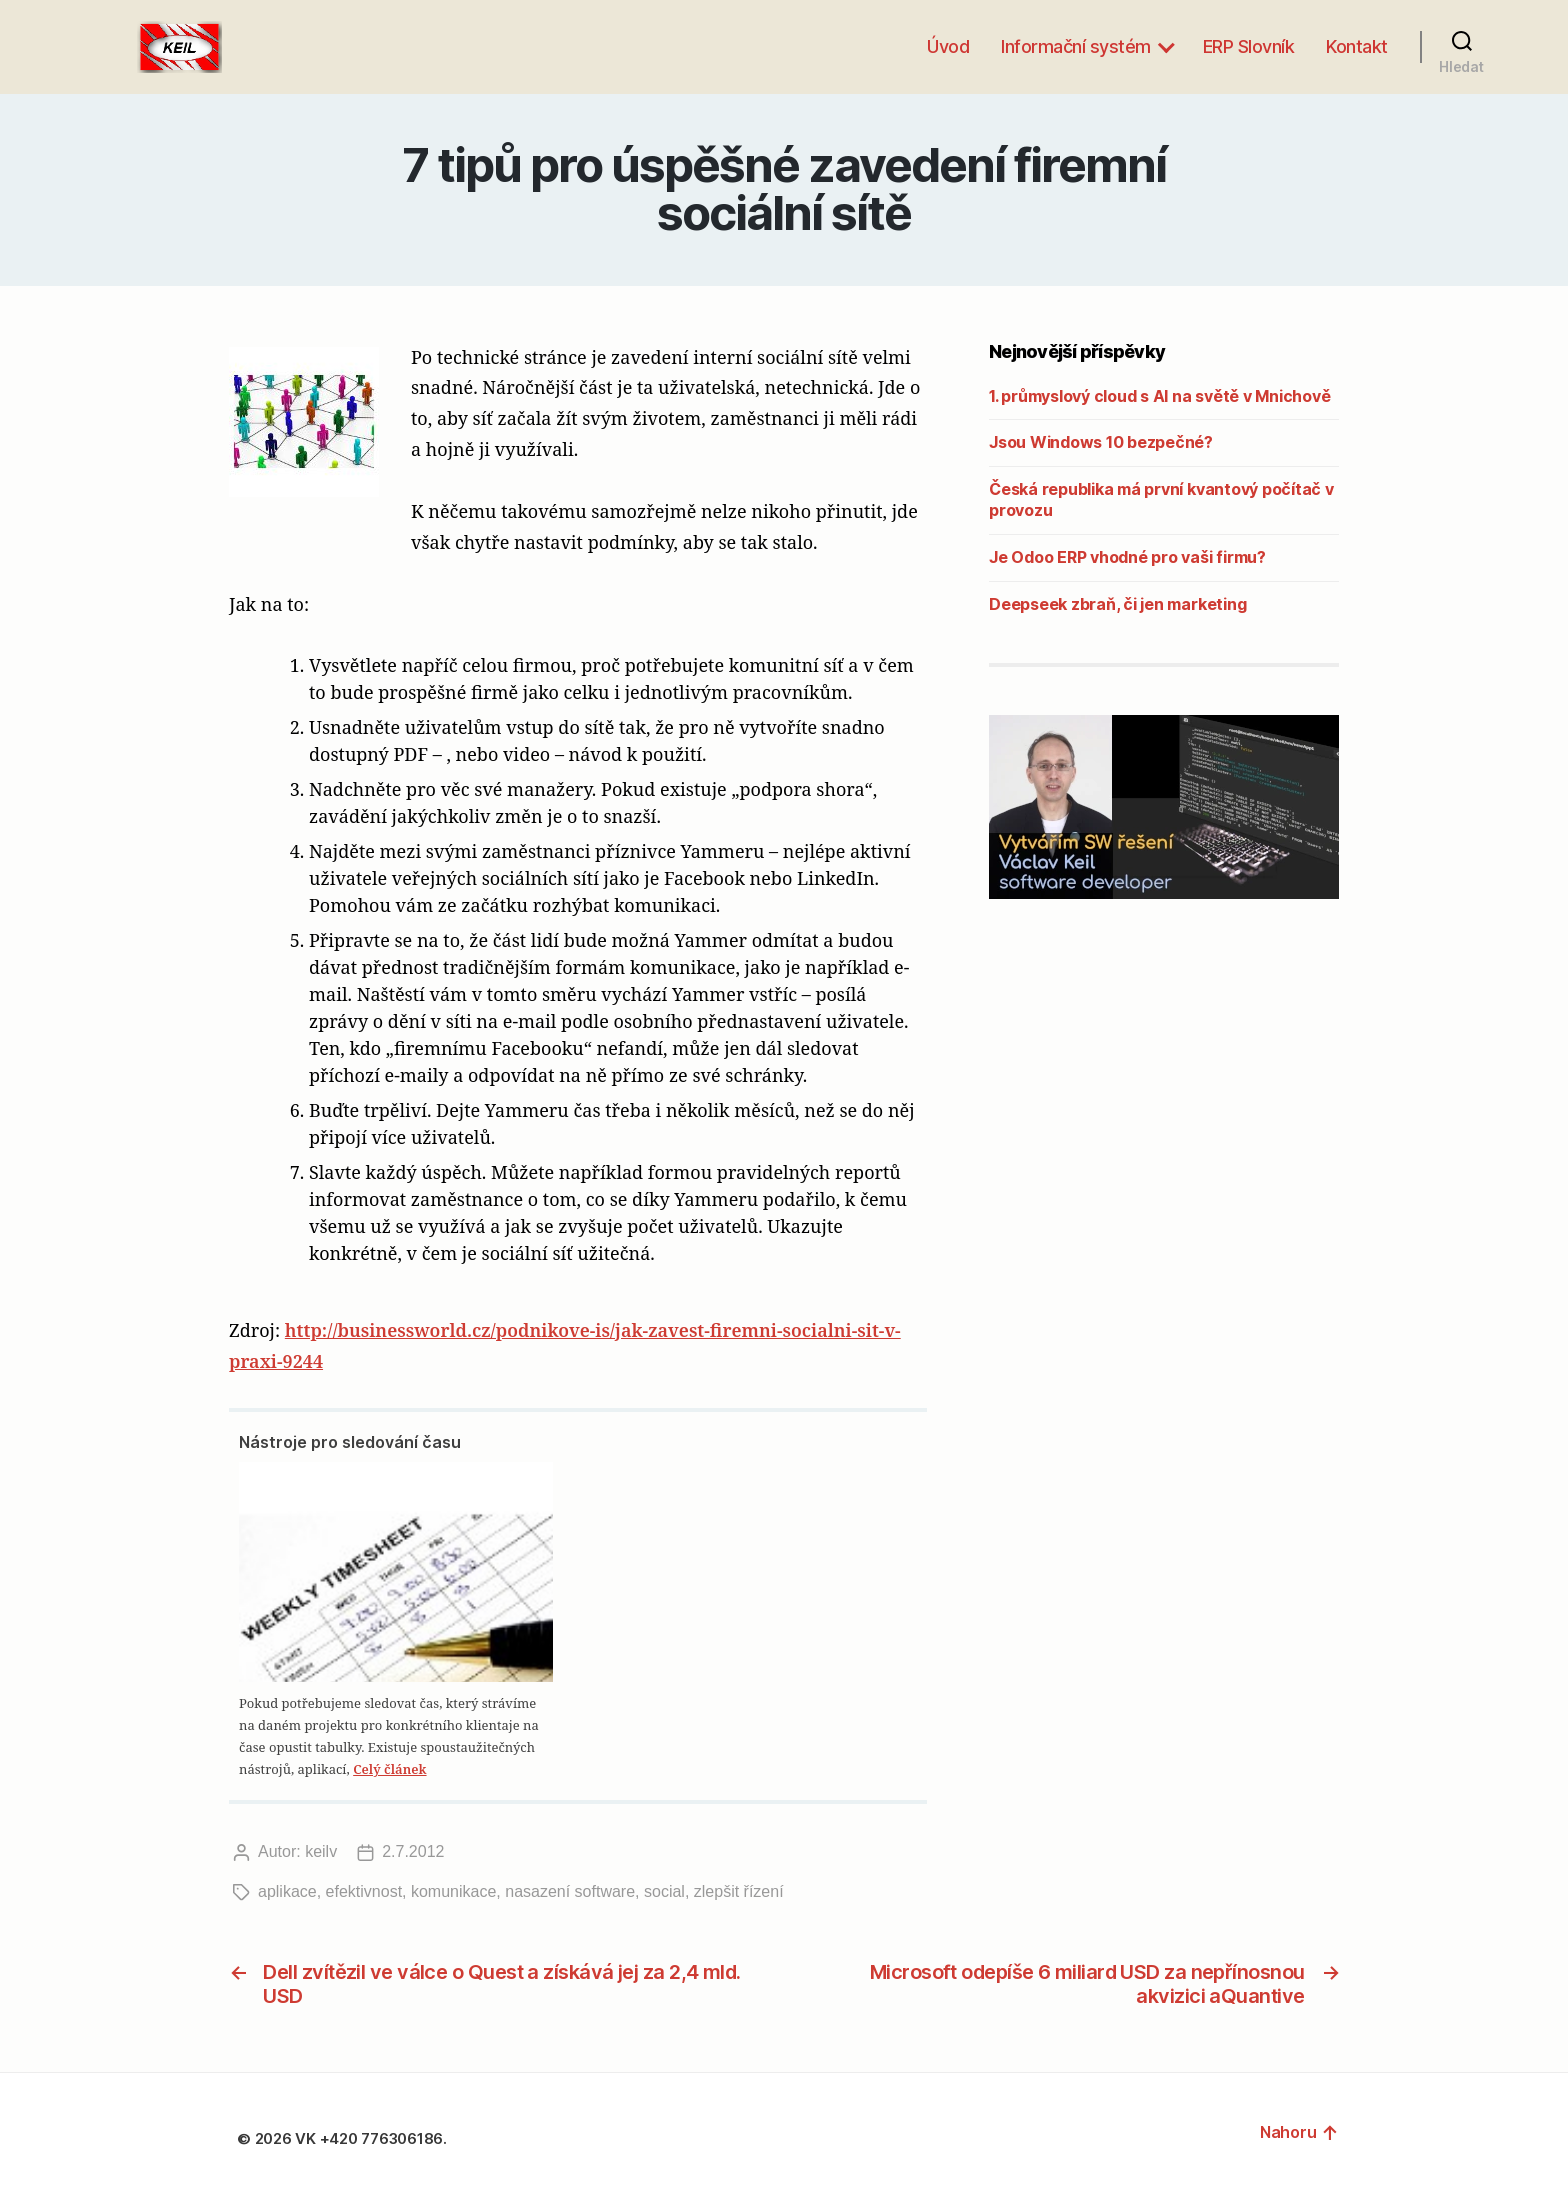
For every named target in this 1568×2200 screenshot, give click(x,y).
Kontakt (1357, 46)
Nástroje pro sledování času (350, 1442)
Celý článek (389, 1769)
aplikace (287, 1891)
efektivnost (364, 1891)
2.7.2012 (413, 1851)
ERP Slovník (1249, 46)
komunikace (453, 1891)
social (664, 1891)
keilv (321, 1851)
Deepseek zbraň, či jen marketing (1117, 604)
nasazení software (570, 1891)
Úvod (948, 46)
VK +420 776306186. (372, 2138)
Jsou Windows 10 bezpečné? (1101, 442)
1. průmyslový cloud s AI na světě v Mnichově (1159, 396)
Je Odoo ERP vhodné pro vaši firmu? (1127, 557)
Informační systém (1076, 46)
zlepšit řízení (739, 1891)
